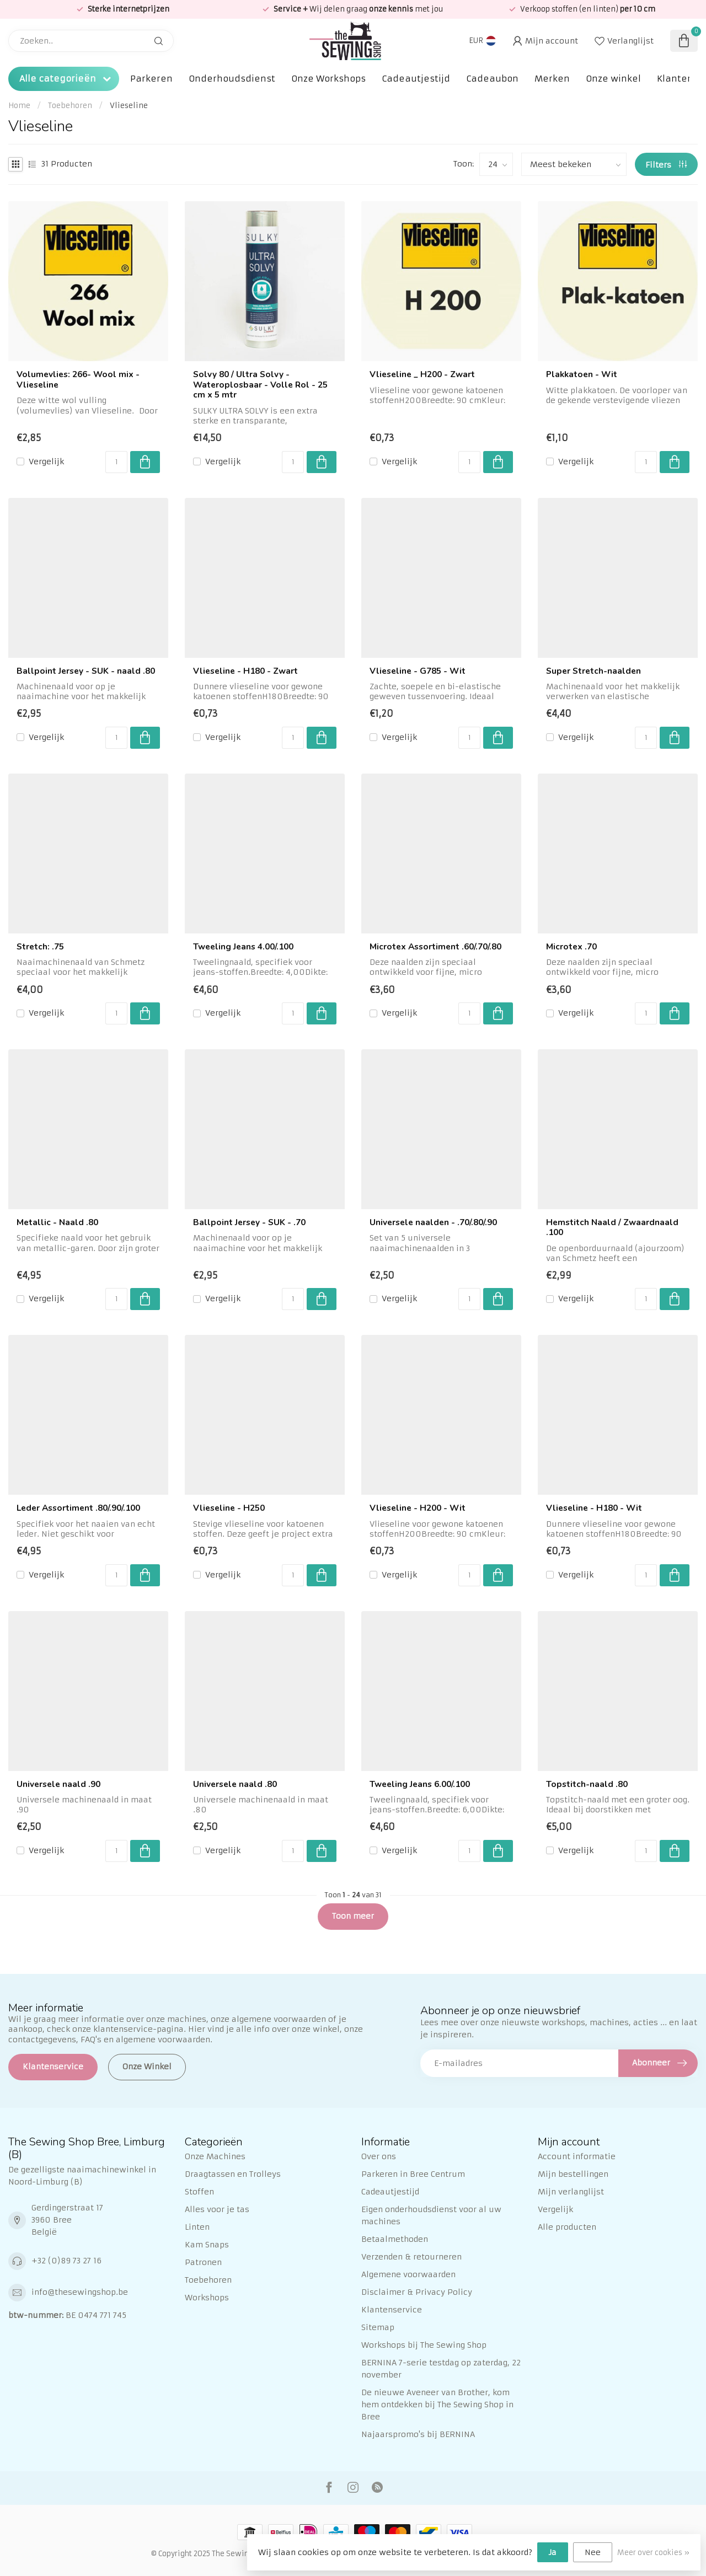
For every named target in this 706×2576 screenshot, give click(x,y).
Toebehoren (70, 105)
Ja (553, 2552)
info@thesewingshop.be (79, 2292)
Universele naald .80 (235, 1784)
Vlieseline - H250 (229, 1508)
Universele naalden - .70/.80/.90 (433, 1222)
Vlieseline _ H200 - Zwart (422, 374)
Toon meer (353, 1916)
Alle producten (567, 2227)
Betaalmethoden (394, 2239)
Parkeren (151, 78)
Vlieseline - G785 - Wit (418, 671)
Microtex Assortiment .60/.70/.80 (435, 947)
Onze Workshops (328, 78)
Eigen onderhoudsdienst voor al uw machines (431, 2215)
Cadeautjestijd (416, 78)
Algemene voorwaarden (408, 2274)
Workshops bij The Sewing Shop (423, 2345)
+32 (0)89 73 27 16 (66, 2261)
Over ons (378, 2156)
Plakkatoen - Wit (581, 374)
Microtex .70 (571, 947)
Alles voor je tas (217, 2209)
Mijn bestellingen (573, 2174)
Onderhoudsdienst (232, 78)
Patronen (203, 2262)
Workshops (207, 2298)
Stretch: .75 (40, 947)
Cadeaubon (492, 78)
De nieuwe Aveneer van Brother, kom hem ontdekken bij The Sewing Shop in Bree (437, 2404)
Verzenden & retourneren (411, 2257)
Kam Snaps (207, 2245)
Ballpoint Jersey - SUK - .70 (249, 1222)
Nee (593, 2552)
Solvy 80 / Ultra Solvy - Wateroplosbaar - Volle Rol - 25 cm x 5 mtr (260, 384)
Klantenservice (53, 2066)
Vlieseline (129, 105)
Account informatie (577, 2156)
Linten (197, 2227)
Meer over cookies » (653, 2552)
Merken (552, 78)
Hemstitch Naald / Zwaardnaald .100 (612, 1227)
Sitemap (377, 2327)
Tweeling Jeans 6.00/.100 (420, 1784)
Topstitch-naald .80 (587, 1784)
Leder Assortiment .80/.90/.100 (78, 1508)
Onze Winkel (147, 2066)
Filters (666, 165)
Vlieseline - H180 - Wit (594, 1508)
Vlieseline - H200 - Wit (418, 1508)
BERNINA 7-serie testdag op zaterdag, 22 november (441, 2369)
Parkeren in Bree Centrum (413, 2174)
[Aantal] (116, 462)
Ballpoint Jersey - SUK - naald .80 (86, 671)
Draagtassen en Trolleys (233, 2174)
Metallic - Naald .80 (57, 1222)
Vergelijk (46, 462)
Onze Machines (215, 2156)
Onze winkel (613, 78)
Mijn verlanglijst (571, 2192)
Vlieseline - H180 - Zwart (245, 671)
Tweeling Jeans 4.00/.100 (243, 947)
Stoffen (199, 2192)
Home (19, 105)
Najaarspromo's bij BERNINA (418, 2434)
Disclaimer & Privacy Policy (416, 2292)
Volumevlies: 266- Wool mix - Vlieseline (78, 379)
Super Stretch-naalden (593, 671)
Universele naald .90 (58, 1784)
